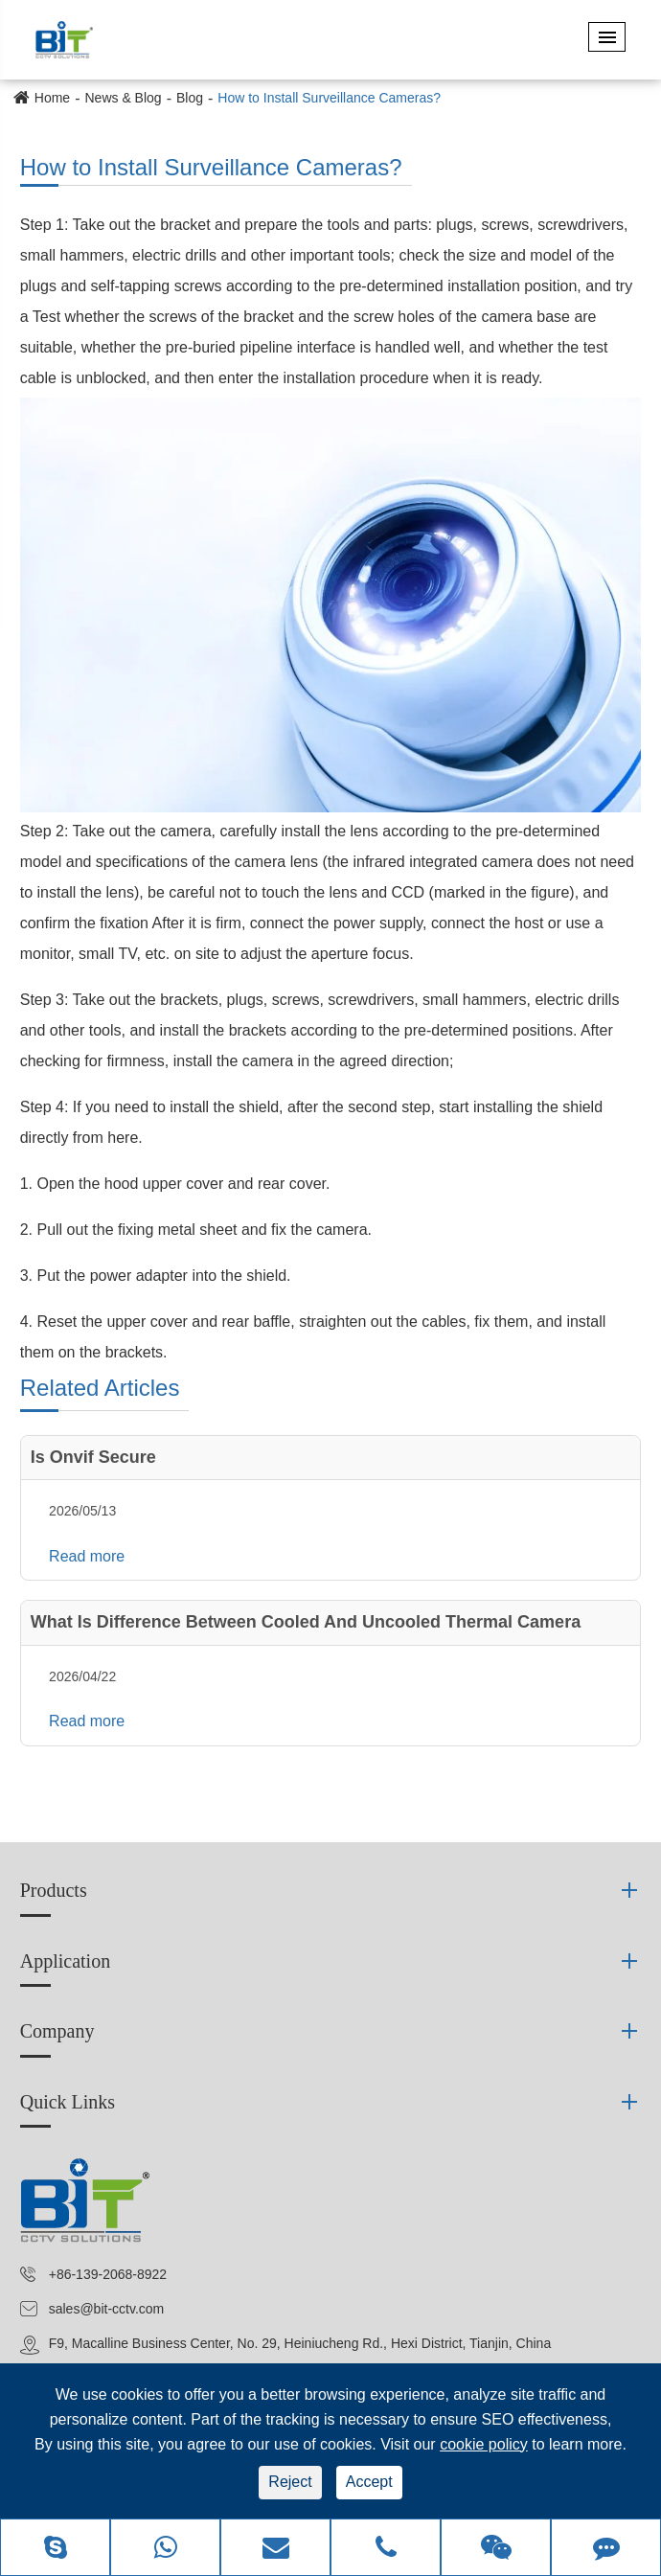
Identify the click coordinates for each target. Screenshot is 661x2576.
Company (57, 2030)
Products (53, 1890)
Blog (189, 97)
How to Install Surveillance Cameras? (329, 97)
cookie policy (484, 2444)
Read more (87, 1556)
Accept (369, 2481)
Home (52, 97)
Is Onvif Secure (93, 1457)
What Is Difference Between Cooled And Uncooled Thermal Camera (306, 1621)
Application (65, 1961)
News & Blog (122, 97)
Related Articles (100, 1388)
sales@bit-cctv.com (107, 2308)
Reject (289, 2481)
